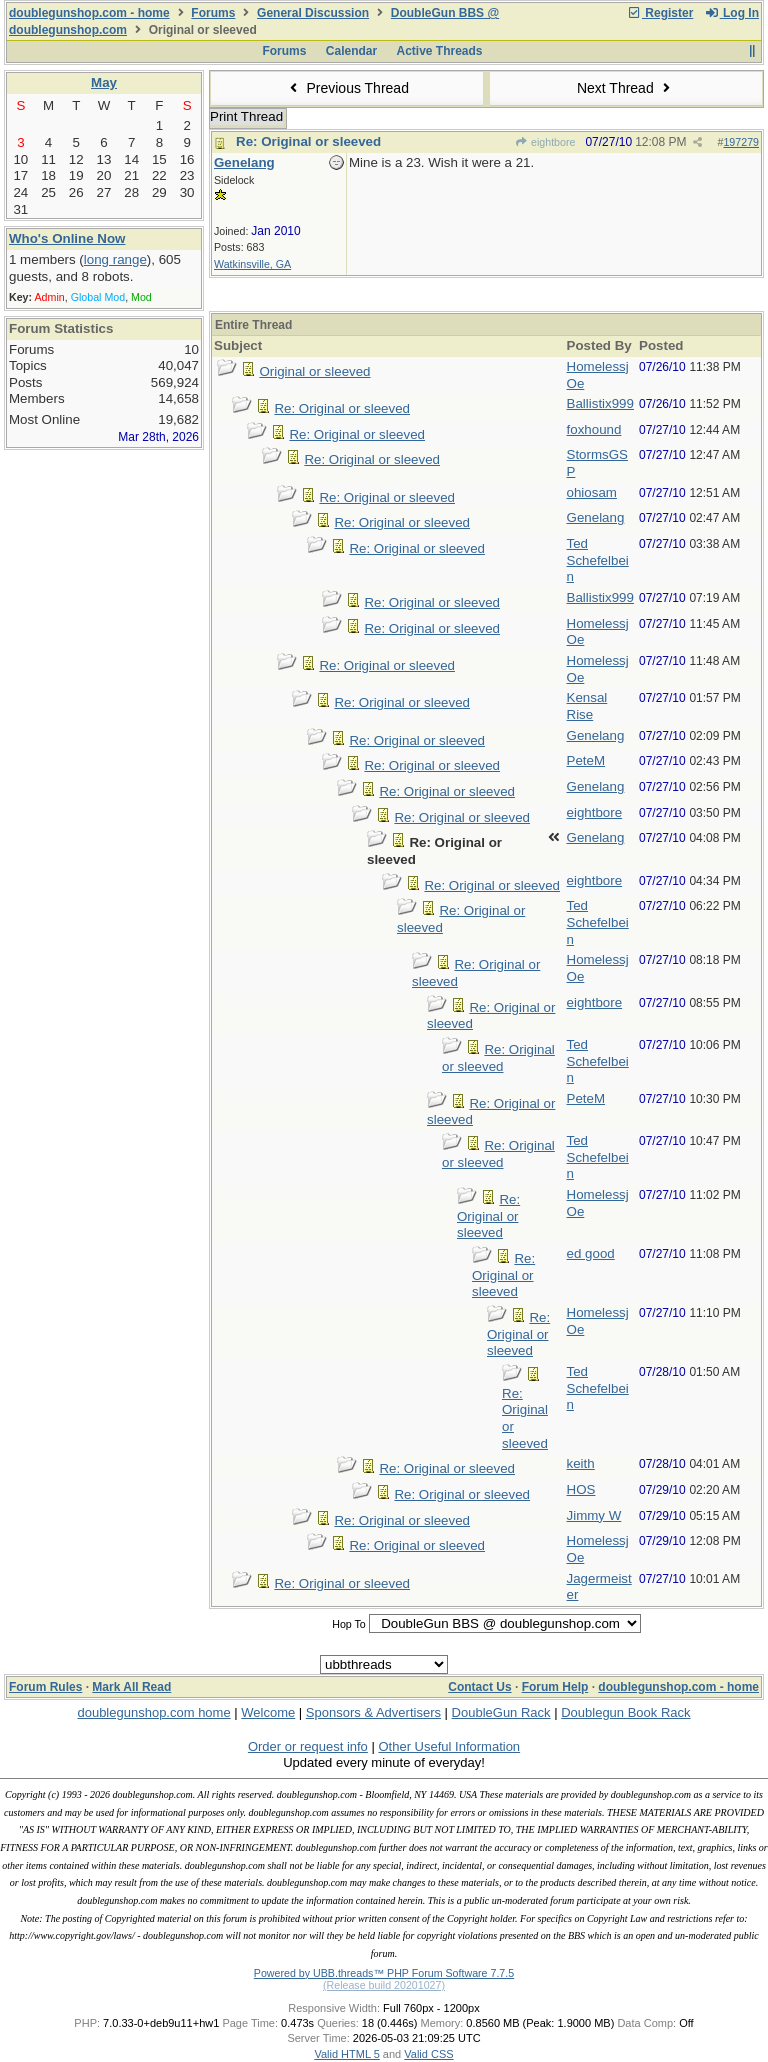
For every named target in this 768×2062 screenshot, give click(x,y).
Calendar (351, 51)
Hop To (349, 1624)
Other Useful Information (449, 1746)
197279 (741, 142)
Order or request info (308, 1746)
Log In (732, 13)
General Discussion (313, 13)
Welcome (268, 1712)
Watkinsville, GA (252, 264)
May (104, 82)
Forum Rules (45, 1687)
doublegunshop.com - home (89, 13)
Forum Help (555, 1687)
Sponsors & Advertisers (373, 1712)
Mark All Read (131, 1687)
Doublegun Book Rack (625, 1712)
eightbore (545, 142)
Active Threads (440, 51)
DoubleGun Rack (501, 1712)
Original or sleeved (314, 371)
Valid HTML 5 (346, 2054)
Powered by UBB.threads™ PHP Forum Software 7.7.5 (384, 1973)
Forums (213, 13)
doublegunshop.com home (153, 1712)
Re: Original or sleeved (308, 141)
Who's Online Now (67, 238)
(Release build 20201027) (384, 1985)
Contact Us (479, 1687)
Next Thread (626, 88)
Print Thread (246, 116)
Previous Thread (347, 88)
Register (660, 13)
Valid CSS (428, 2054)
